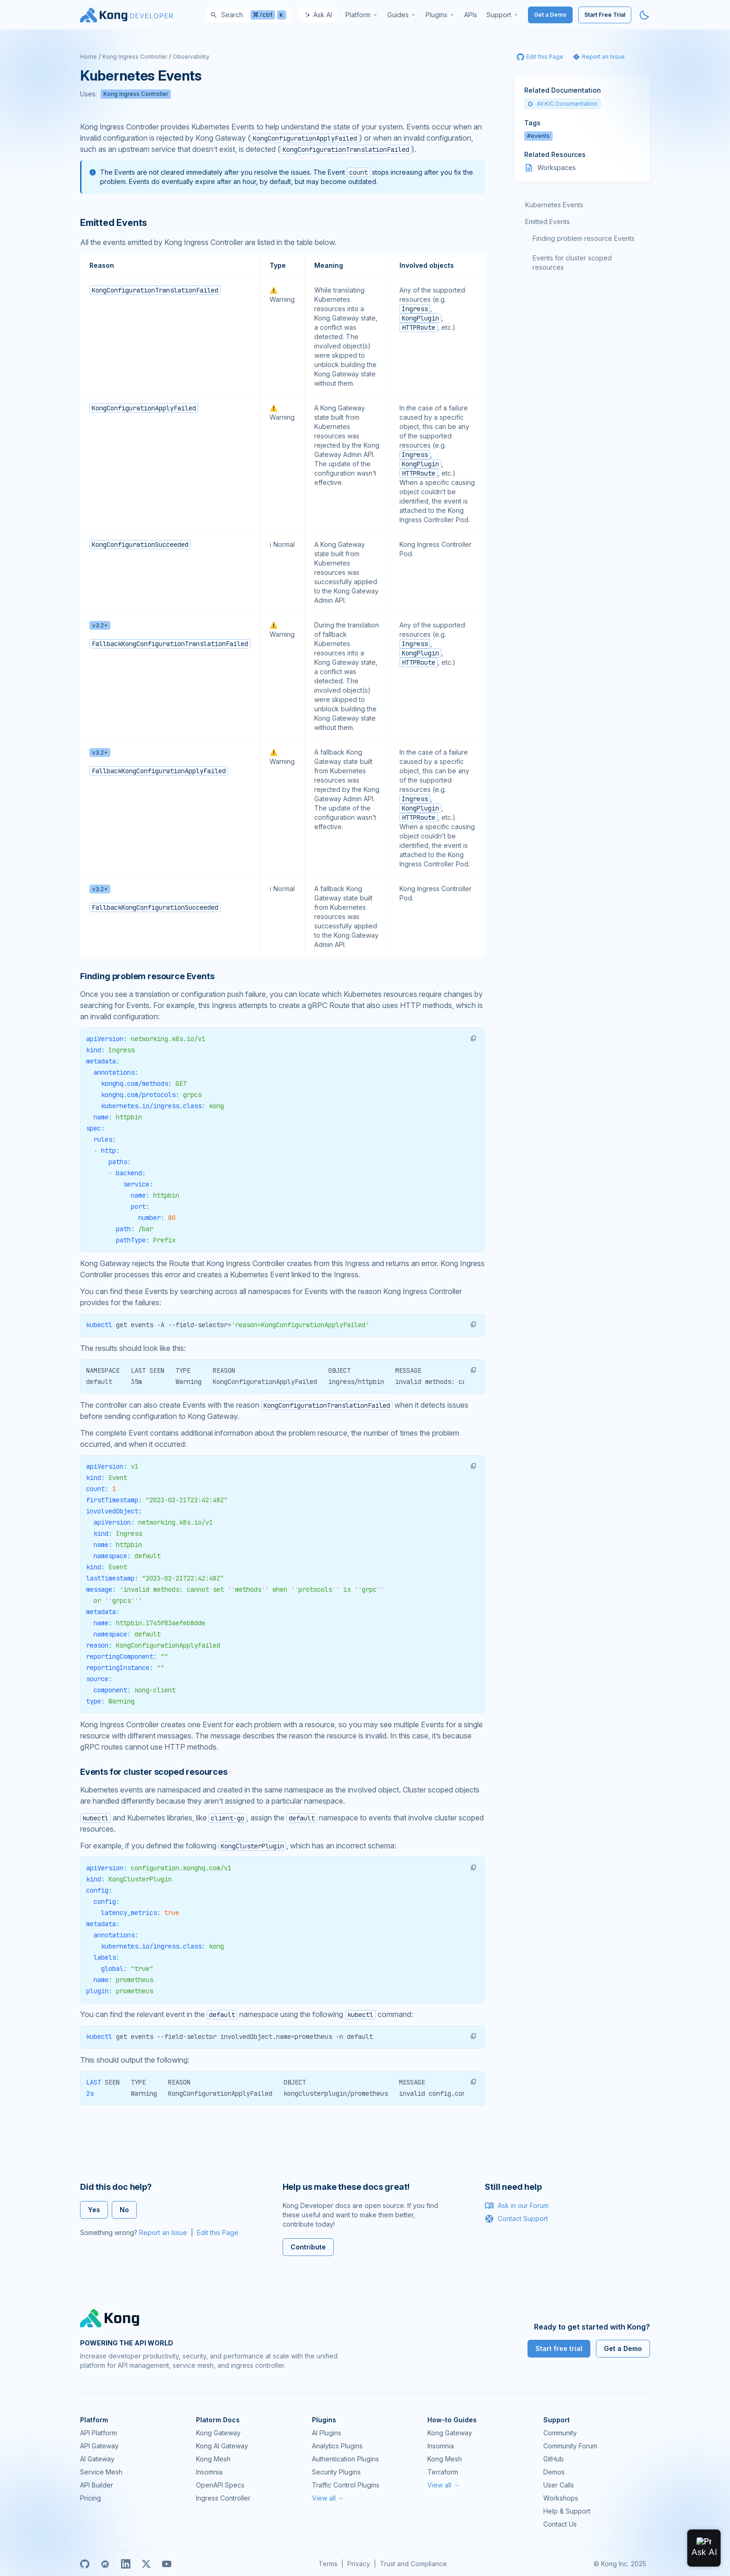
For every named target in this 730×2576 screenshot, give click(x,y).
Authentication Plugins (345, 2459)
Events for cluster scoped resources (572, 262)
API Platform (98, 2433)
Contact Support (516, 2218)
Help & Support (566, 2511)
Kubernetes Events (554, 205)
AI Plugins (326, 2433)
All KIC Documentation (562, 103)
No (124, 2210)
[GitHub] (84, 2564)
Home (88, 56)
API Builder (96, 2485)
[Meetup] (105, 2564)
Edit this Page (217, 2232)
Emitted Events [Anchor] (113, 222)
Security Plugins (336, 2472)
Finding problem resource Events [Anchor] (147, 976)
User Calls (558, 2485)
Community (560, 2433)
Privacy (358, 2564)
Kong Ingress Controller (134, 56)
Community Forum (570, 2446)
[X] (146, 2564)
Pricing (90, 2498)
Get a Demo (550, 14)
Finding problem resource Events (584, 238)
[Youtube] (166, 2564)
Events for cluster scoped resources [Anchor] (154, 1772)
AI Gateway (97, 2459)
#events (538, 135)
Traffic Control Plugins (345, 2485)
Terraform (442, 2472)
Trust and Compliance (413, 2564)
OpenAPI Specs (220, 2485)
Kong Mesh (213, 2459)
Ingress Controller (223, 2498)
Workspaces (556, 167)
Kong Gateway (218, 2433)
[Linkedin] (125, 2564)
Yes (94, 2210)
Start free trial (558, 2348)
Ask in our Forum (516, 2205)
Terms (328, 2564)
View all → (328, 2498)
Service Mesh (101, 2472)
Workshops (560, 2498)
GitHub (553, 2459)
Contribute (308, 2247)
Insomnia (209, 2472)
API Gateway (99, 2446)
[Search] (248, 15)
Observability (191, 56)
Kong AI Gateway (222, 2446)
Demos (554, 2472)
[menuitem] (361, 15)
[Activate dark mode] (644, 14)
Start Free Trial (604, 14)
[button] (473, 1038)
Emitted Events (547, 221)
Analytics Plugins (337, 2446)
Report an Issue (163, 2232)
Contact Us (560, 2524)
